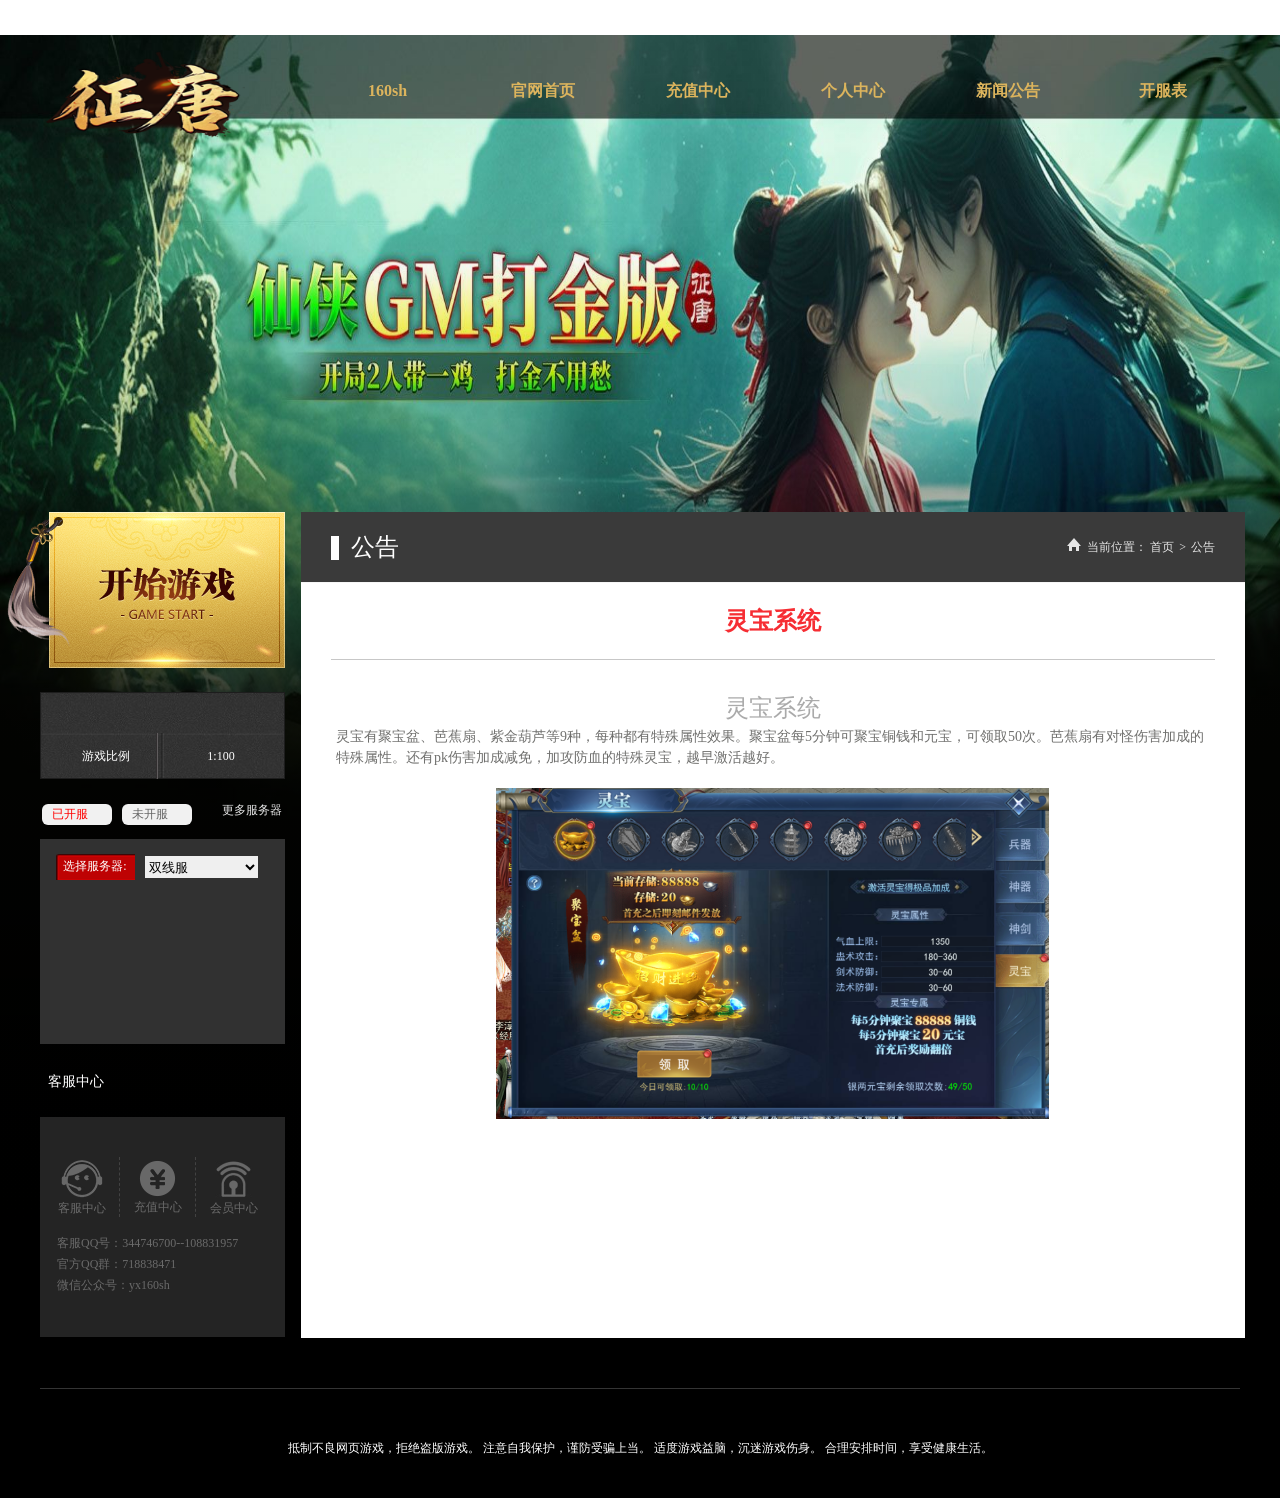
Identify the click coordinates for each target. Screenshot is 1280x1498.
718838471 (149, 1264)
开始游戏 (146, 590)
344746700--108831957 (180, 1243)
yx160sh (149, 1285)
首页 (1162, 547)
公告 (1203, 547)
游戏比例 (106, 756)
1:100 (220, 756)
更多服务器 (252, 810)
